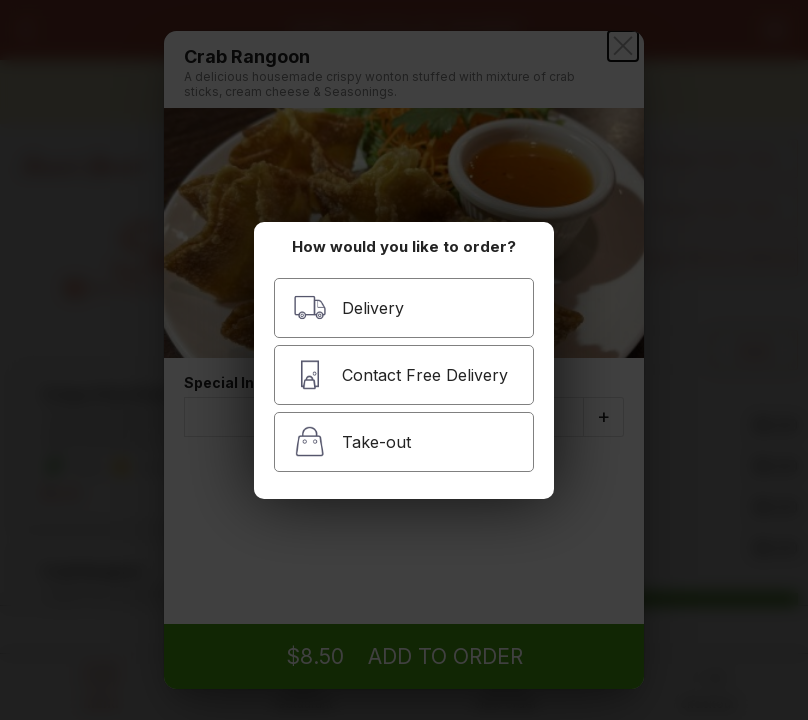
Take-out (352, 441)
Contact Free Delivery (400, 374)
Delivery (348, 307)
